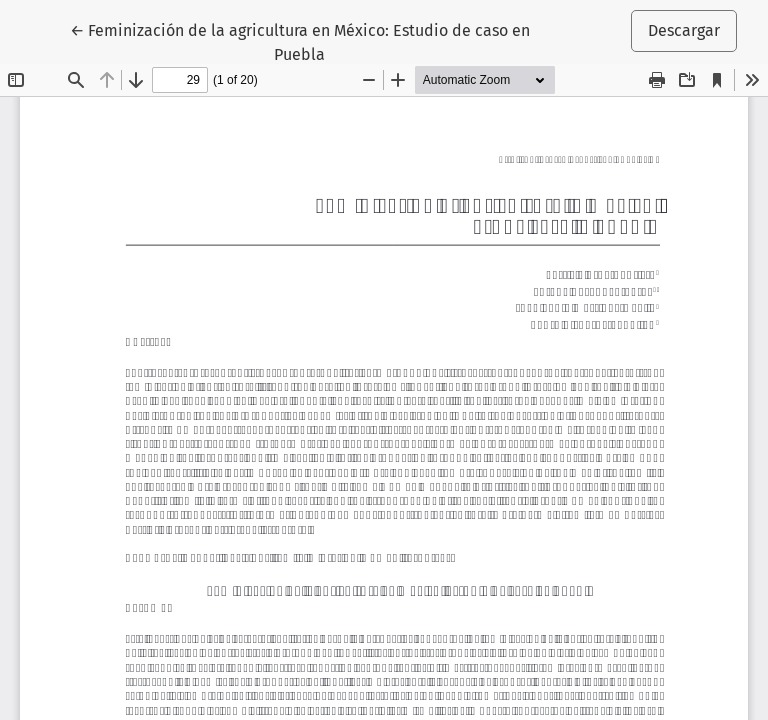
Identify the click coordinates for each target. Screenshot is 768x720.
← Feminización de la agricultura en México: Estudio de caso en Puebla (300, 41)
